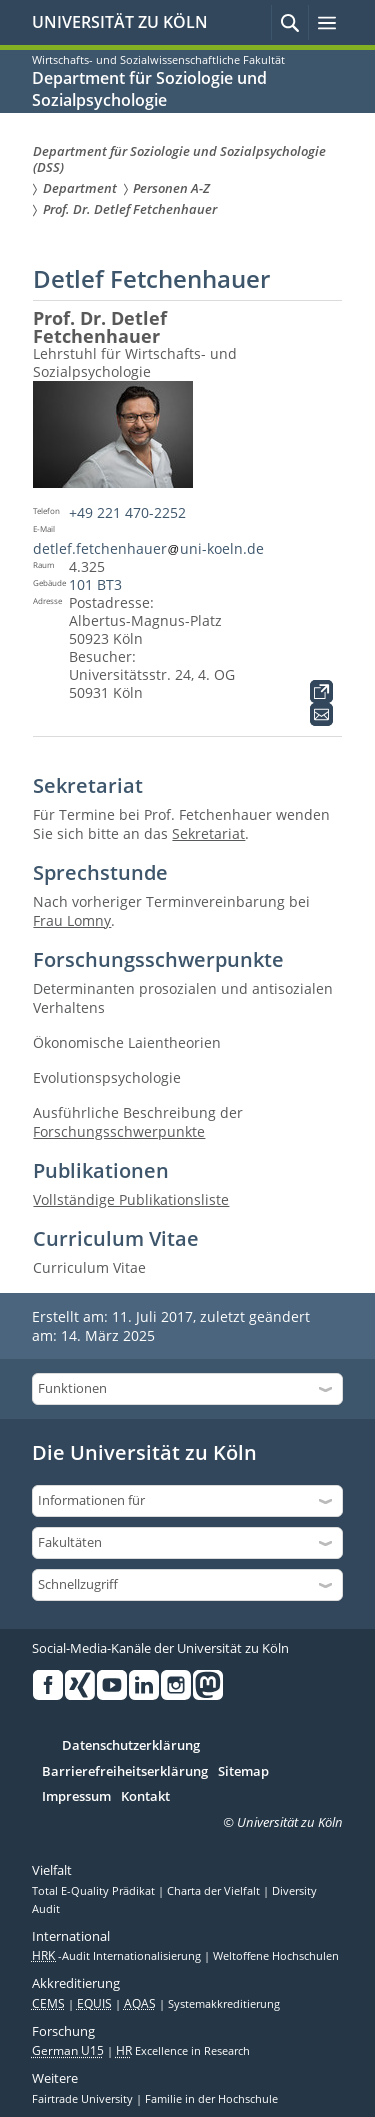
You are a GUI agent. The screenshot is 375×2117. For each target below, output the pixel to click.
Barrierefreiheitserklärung (125, 1772)
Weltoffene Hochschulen (276, 1956)
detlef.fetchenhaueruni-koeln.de (148, 548)
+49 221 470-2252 (127, 512)
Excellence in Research (183, 2051)
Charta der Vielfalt (215, 1891)
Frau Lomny (72, 920)
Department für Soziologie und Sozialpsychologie (149, 89)
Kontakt (145, 1797)
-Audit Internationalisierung (118, 1956)
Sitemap (243, 1772)
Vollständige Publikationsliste (131, 1199)
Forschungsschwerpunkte (119, 1131)
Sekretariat (208, 833)
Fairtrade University (84, 2099)
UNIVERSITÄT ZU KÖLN (120, 22)
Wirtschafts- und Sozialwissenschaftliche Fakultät (158, 59)
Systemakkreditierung (224, 2004)
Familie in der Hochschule (211, 2099)
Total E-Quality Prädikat (95, 1891)
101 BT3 (95, 584)
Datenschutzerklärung (131, 1746)
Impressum (76, 1797)
